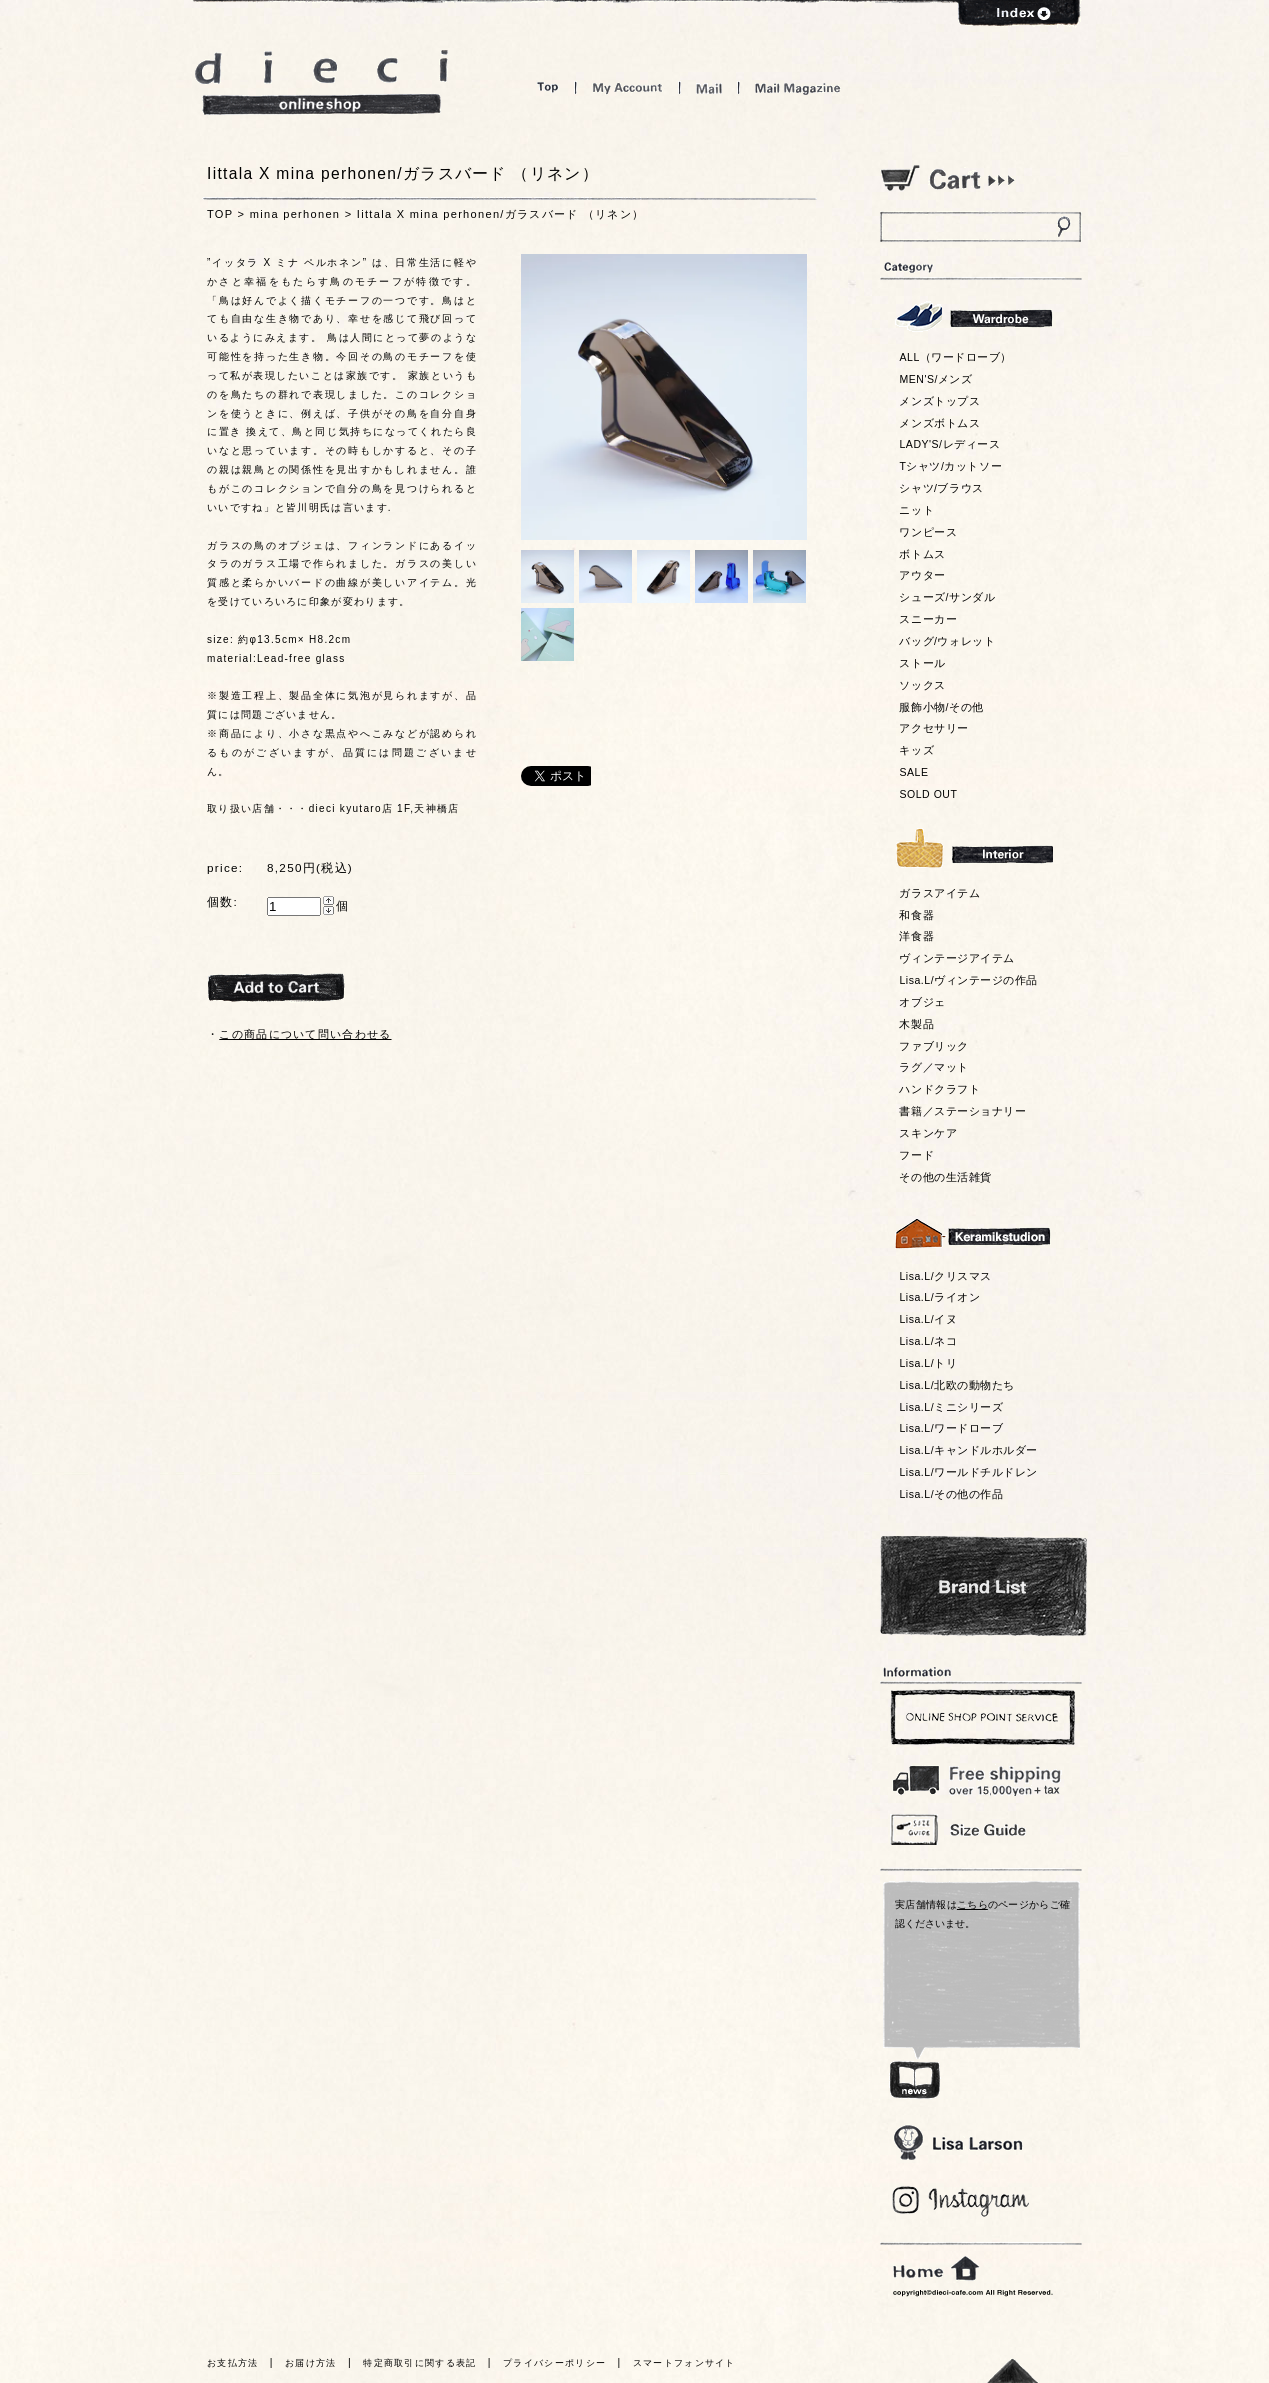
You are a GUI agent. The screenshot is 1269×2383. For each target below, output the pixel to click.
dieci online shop (322, 82)
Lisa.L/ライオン (939, 1297)
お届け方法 (311, 2363)
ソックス (922, 685)
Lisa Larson (957, 2142)
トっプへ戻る (1013, 2370)
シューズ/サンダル (947, 597)
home (936, 2269)
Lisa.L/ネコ (928, 1341)
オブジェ (922, 1002)
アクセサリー (933, 728)
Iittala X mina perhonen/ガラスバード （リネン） (501, 214)
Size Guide (980, 1828)
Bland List (983, 1586)
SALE (913, 772)
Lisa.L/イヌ (928, 1319)
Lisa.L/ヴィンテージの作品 (968, 980)
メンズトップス (939, 401)
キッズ (916, 750)
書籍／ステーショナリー (962, 1111)
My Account (627, 87)
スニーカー (928, 619)
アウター (922, 575)
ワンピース (928, 532)
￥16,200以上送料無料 (980, 1776)
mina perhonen (295, 214)
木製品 (916, 1024)
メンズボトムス (939, 423)
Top (548, 87)
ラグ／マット (933, 1067)
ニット (916, 510)
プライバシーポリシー (554, 2363)
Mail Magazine (798, 87)
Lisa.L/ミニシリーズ (951, 1407)
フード (916, 1155)
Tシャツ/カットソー (950, 466)
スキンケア (928, 1133)
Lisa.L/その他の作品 (951, 1494)
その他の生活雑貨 (945, 1177)
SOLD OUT (928, 794)
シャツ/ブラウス (941, 488)
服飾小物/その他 (941, 707)
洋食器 (916, 936)
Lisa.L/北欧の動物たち (956, 1385)
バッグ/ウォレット (947, 641)
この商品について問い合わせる (305, 1034)
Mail (709, 87)
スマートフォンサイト (684, 2363)
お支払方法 (233, 2363)
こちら (972, 1904)
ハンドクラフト (939, 1089)
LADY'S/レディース (949, 444)
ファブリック (933, 1046)
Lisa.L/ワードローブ (951, 1428)
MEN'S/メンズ (935, 379)
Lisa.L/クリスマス (945, 1276)
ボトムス (922, 554)
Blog (961, 2201)
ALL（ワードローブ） (955, 357)
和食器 (916, 915)
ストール (922, 663)
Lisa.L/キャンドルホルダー (968, 1450)
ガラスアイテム (939, 893)
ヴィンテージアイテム (956, 958)
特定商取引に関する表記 (419, 2363)
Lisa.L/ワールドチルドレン (968, 1472)
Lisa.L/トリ (928, 1363)
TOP (220, 214)
